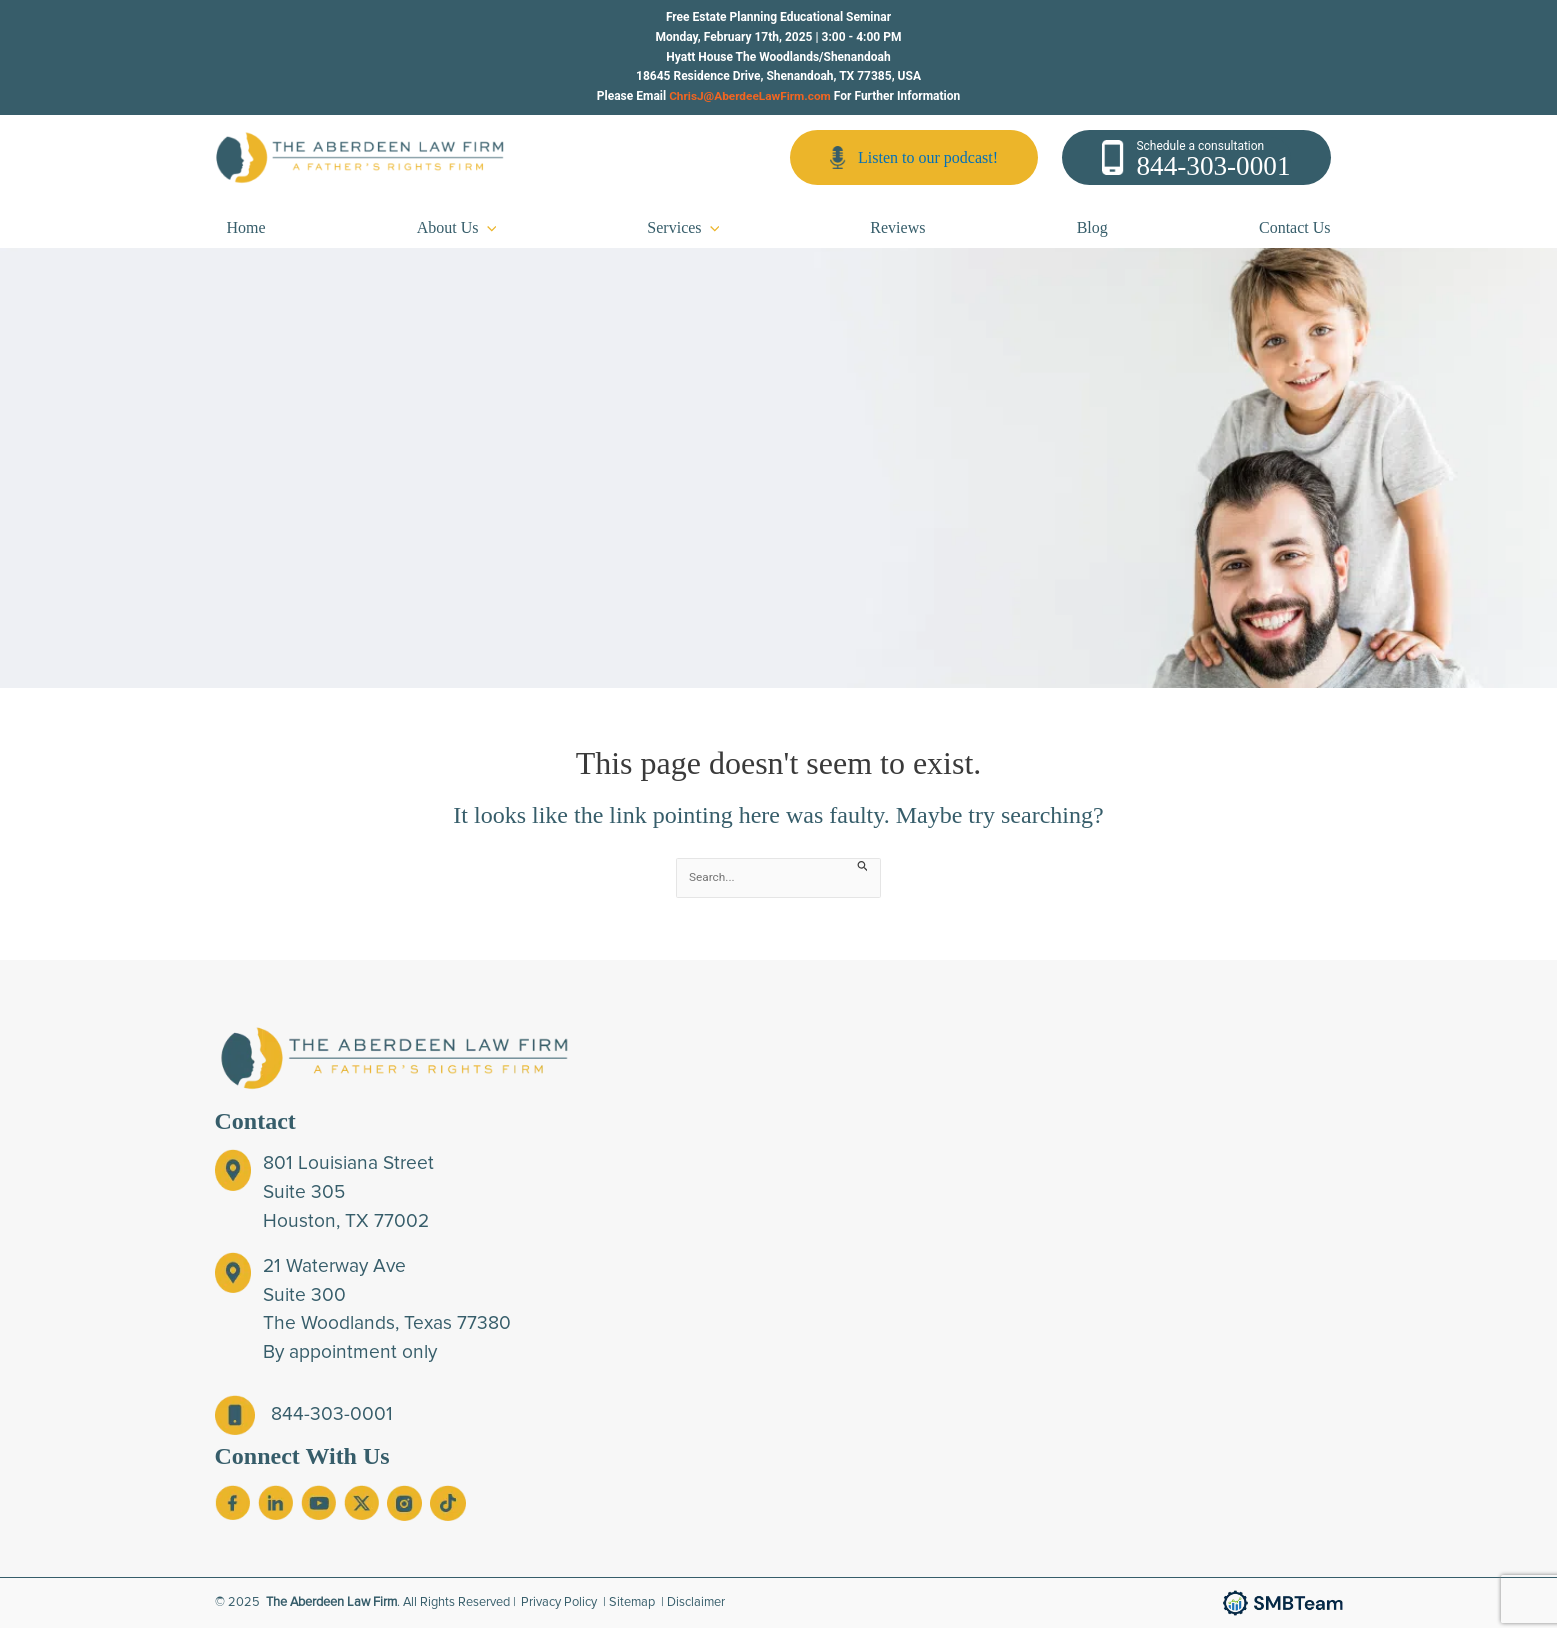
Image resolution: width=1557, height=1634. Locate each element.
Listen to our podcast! (914, 160)
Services (683, 233)
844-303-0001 (1213, 169)
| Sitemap (630, 1608)
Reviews (897, 233)
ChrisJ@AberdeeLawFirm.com (750, 96)
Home (246, 233)
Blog (1092, 233)
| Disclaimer (694, 1608)
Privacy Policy (560, 1608)
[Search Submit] (863, 871)
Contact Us (1295, 233)
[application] (488, 233)
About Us (456, 233)
